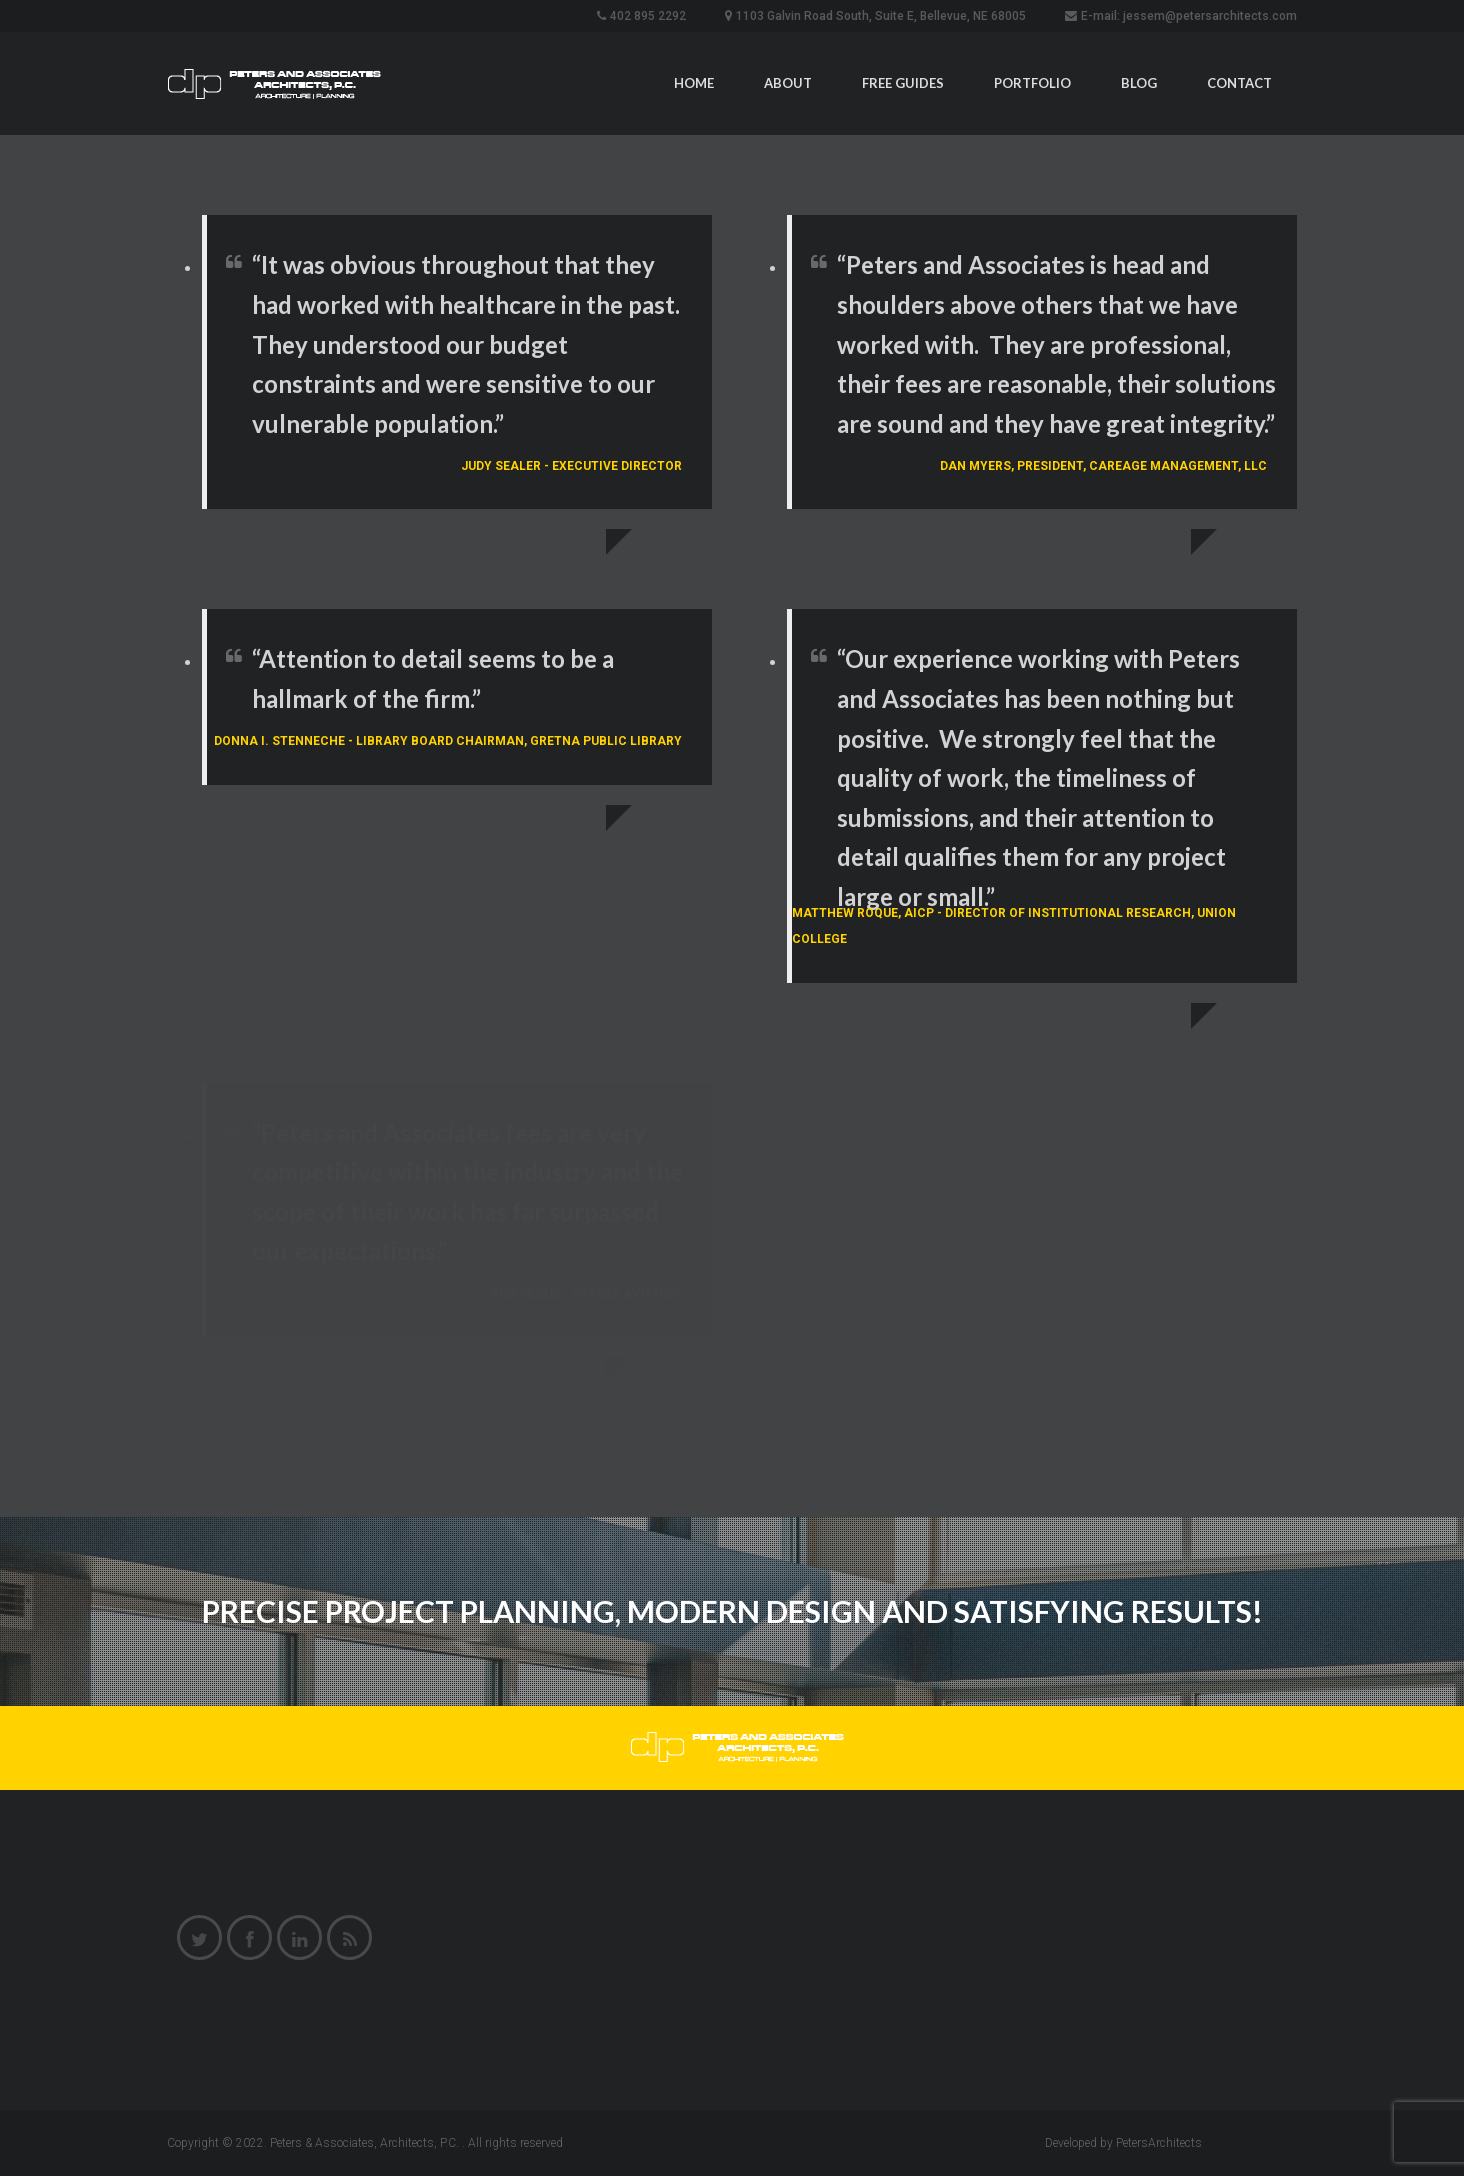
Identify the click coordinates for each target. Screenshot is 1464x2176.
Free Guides (903, 83)
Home (694, 83)
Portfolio (1032, 83)
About (788, 83)
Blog (1139, 83)
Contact (1239, 83)
